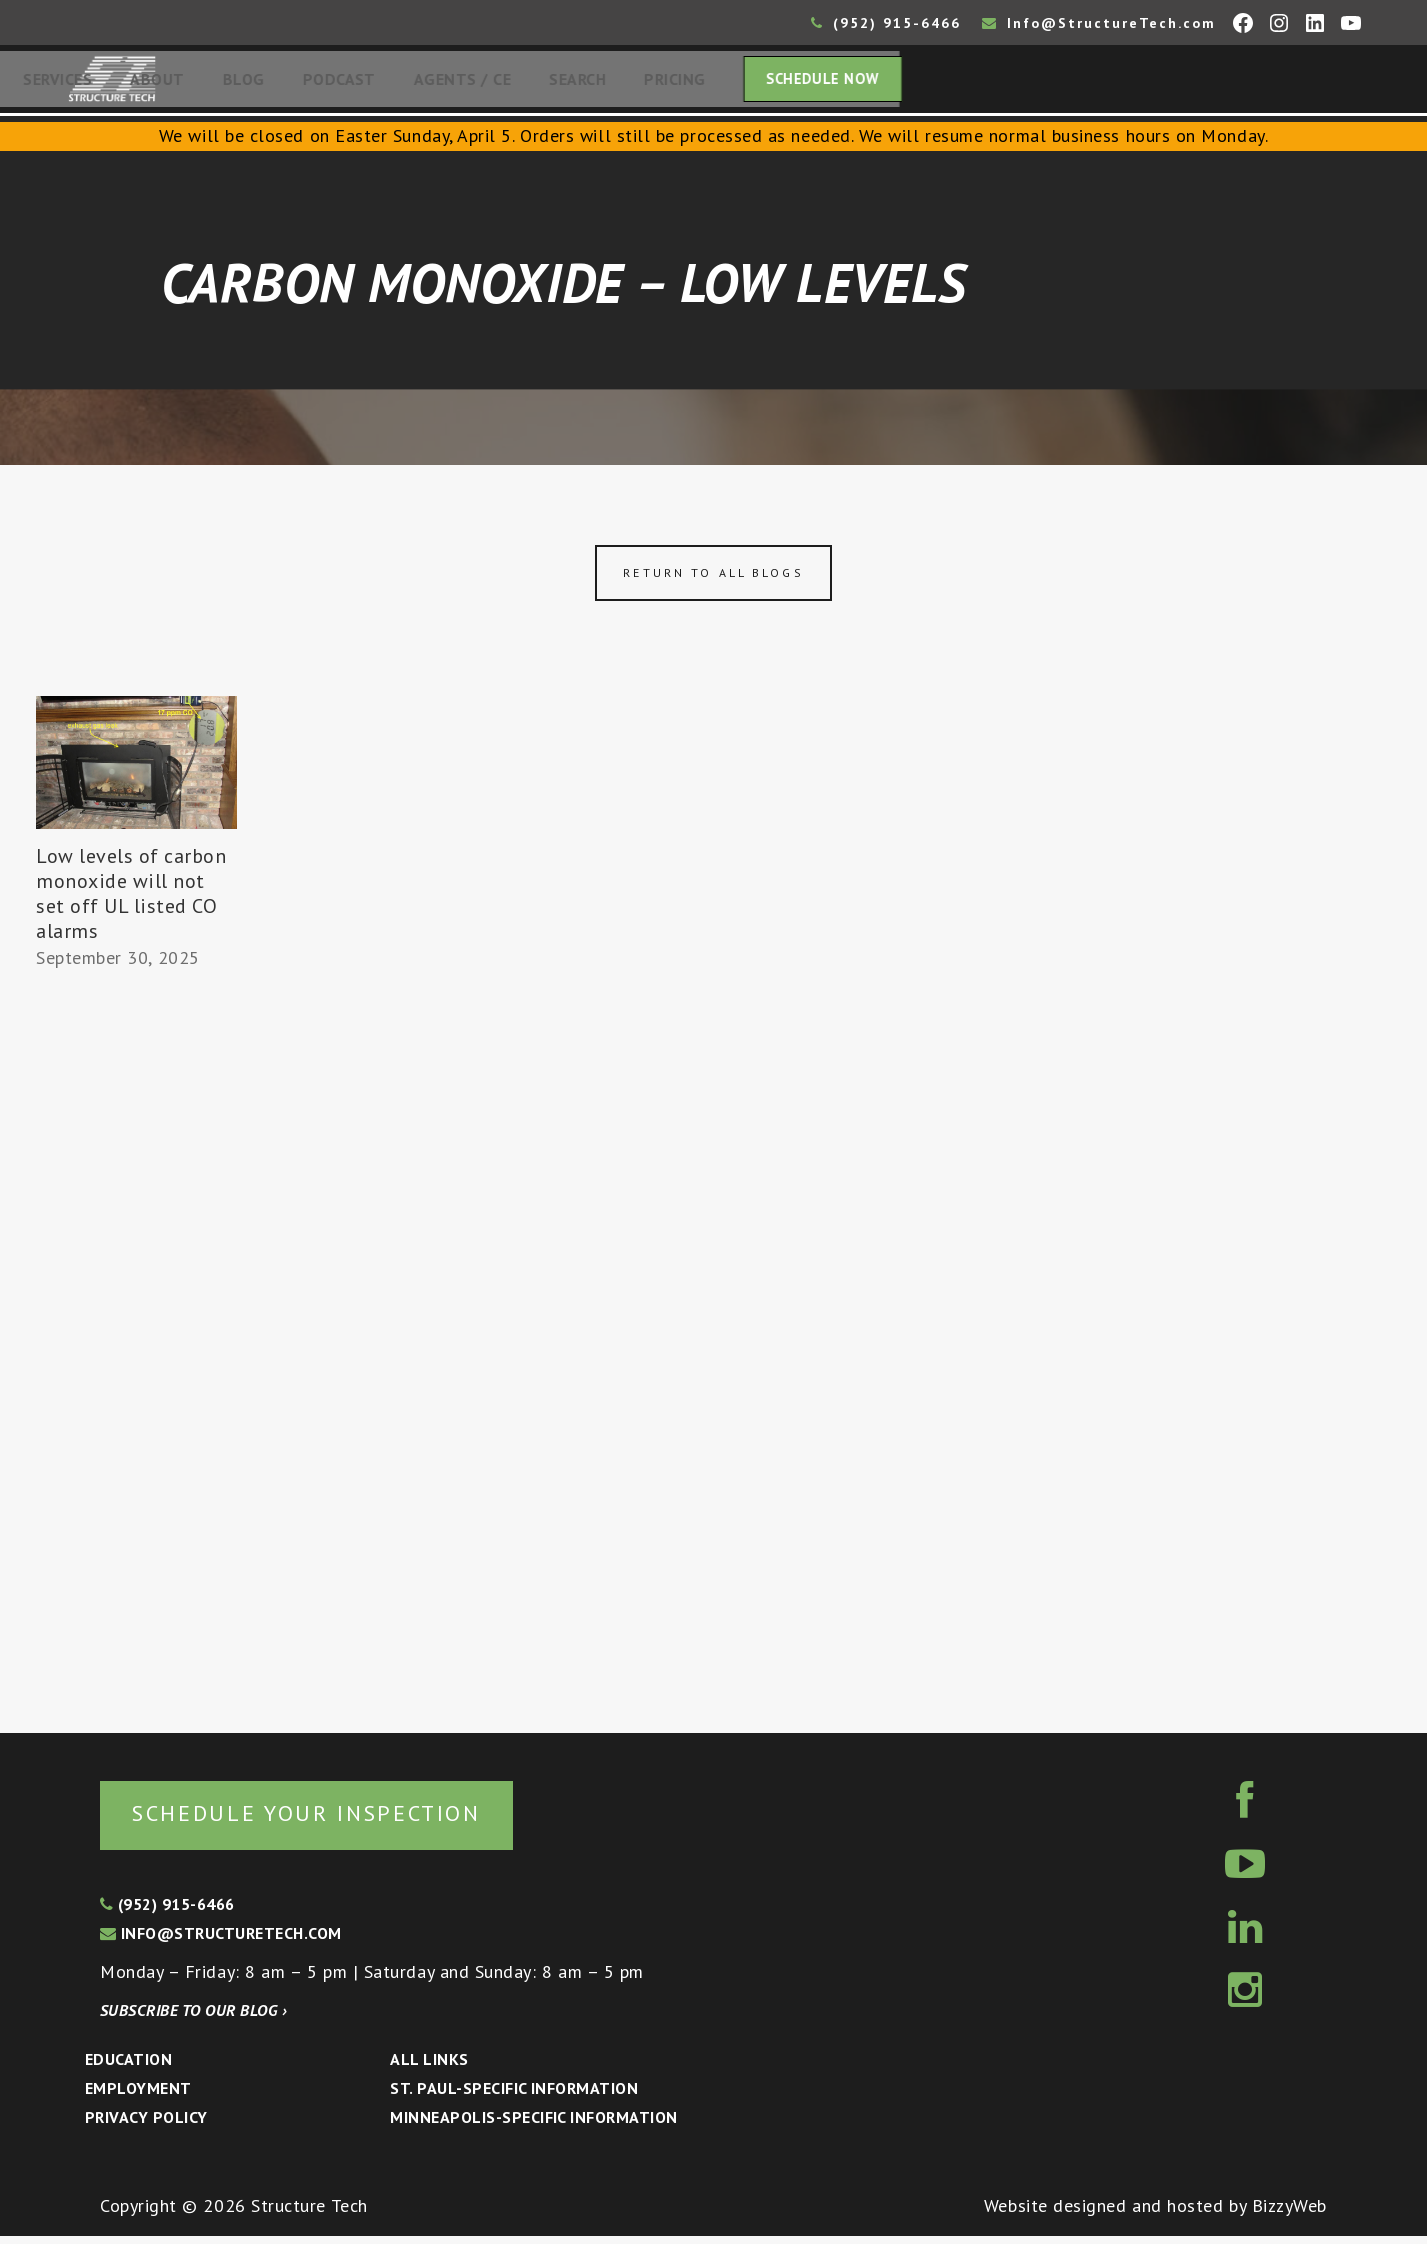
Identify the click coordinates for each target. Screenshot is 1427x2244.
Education (128, 2067)
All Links (429, 2067)
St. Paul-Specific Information (514, 2096)
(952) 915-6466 (886, 23)
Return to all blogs (713, 578)
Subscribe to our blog (193, 2018)
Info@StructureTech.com (1099, 23)
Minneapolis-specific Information (533, 2125)
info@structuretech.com (221, 1941)
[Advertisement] (136, 1349)
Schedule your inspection (335, 1819)
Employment (138, 2096)
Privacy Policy (146, 2125)
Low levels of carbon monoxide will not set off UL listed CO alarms (131, 899)
